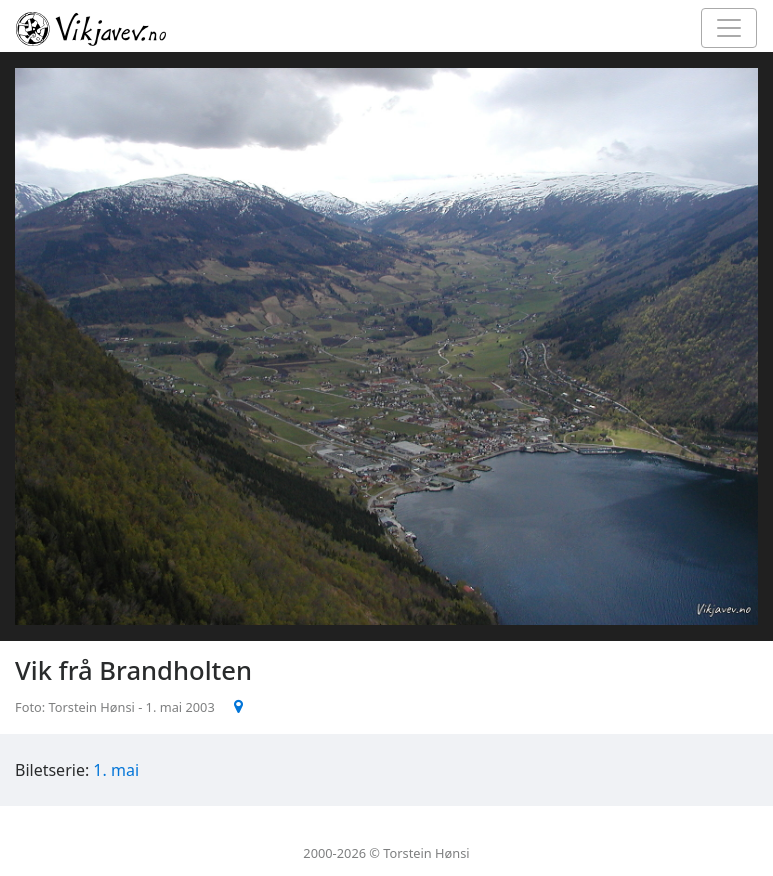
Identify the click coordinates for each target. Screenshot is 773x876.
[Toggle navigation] (729, 28)
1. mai (116, 770)
